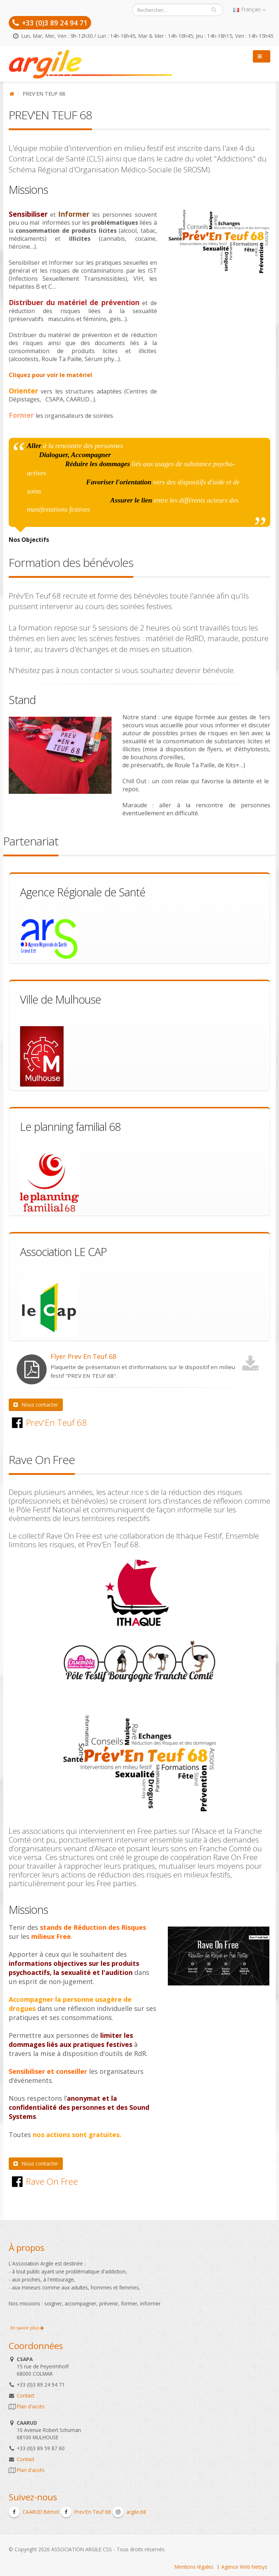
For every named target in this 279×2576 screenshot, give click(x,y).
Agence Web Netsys (244, 2566)
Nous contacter (35, 1404)
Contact (25, 2395)
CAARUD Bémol (34, 2511)
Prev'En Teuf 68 (86, 2511)
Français (249, 9)
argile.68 (129, 2511)
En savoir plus (27, 2328)
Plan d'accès (31, 2406)
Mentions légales (194, 2566)
